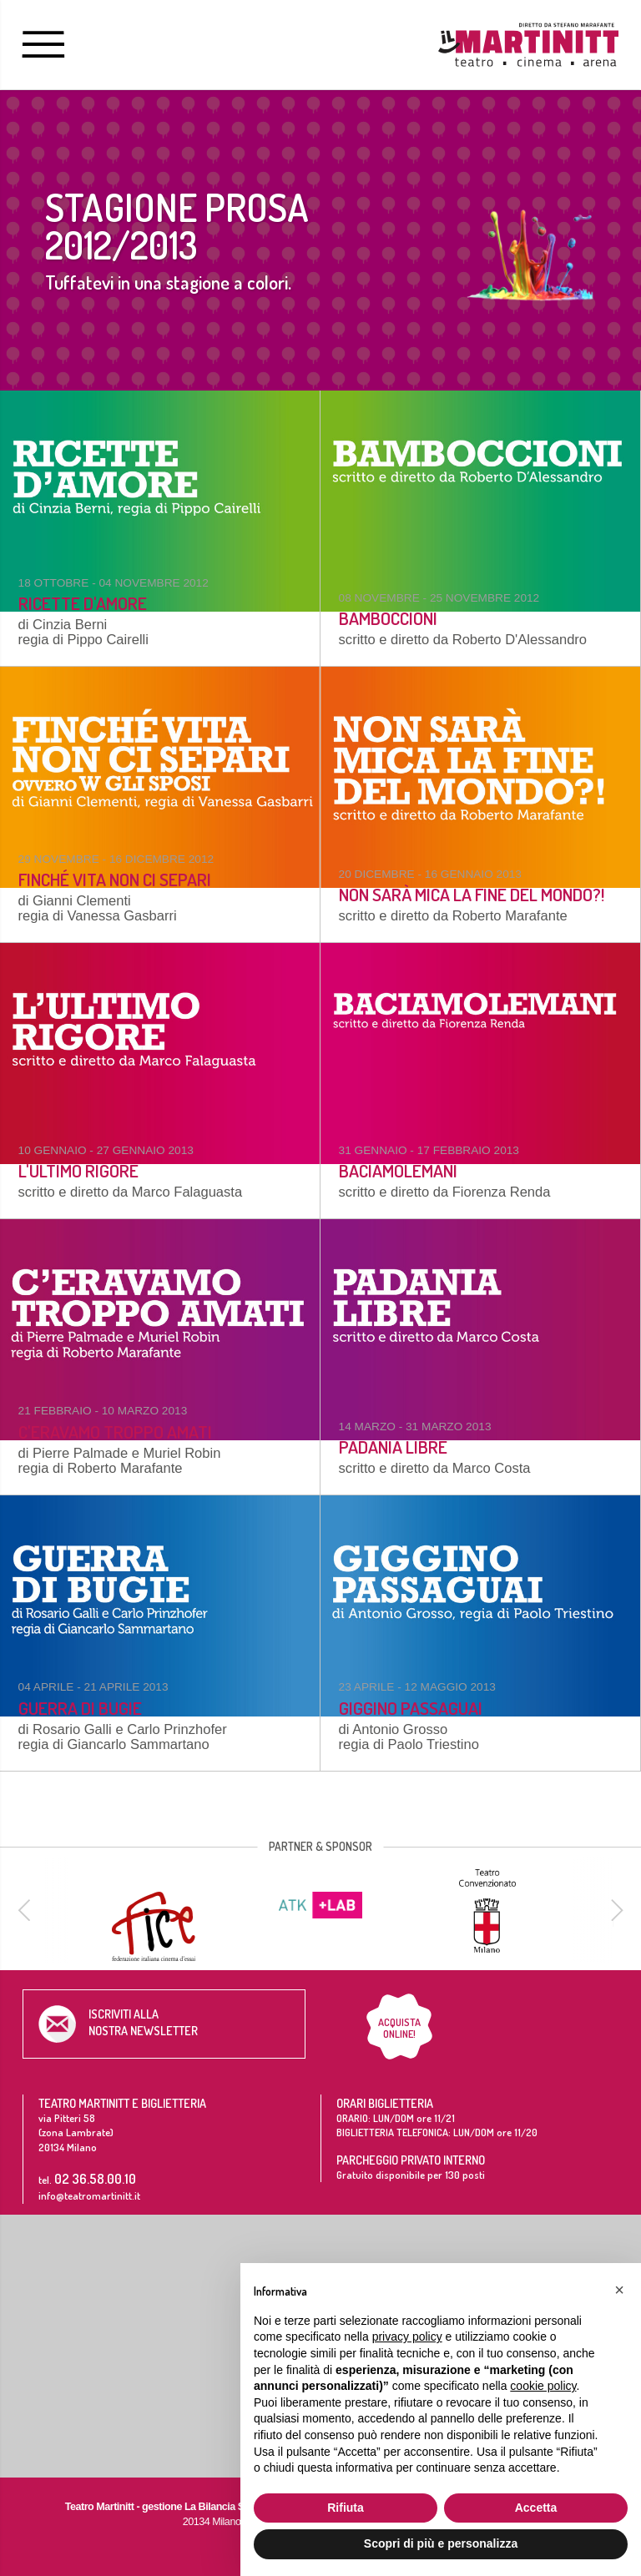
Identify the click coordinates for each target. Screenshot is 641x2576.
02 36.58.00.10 (95, 2178)
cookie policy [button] (543, 2385)
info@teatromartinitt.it (89, 2195)
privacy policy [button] (407, 2336)
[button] (619, 2289)
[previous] (26, 1910)
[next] (614, 1910)
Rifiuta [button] (345, 2507)
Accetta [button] (536, 2507)
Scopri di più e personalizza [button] (440, 2543)
